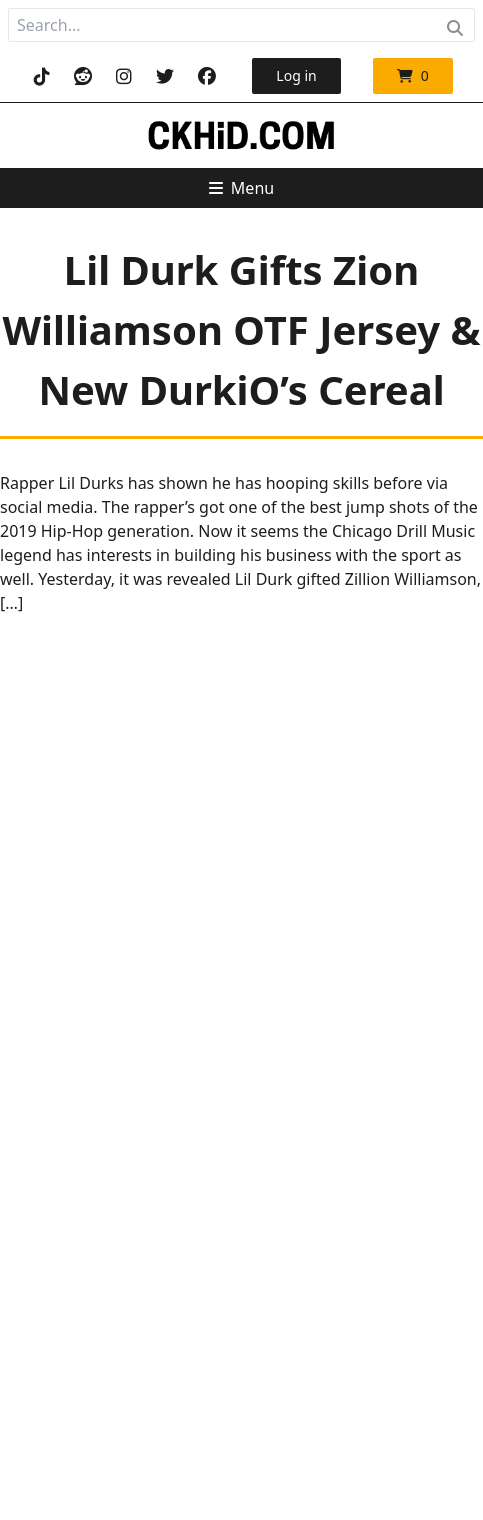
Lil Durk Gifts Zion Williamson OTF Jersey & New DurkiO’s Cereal (241, 329)
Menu (241, 188)
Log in (296, 75)
